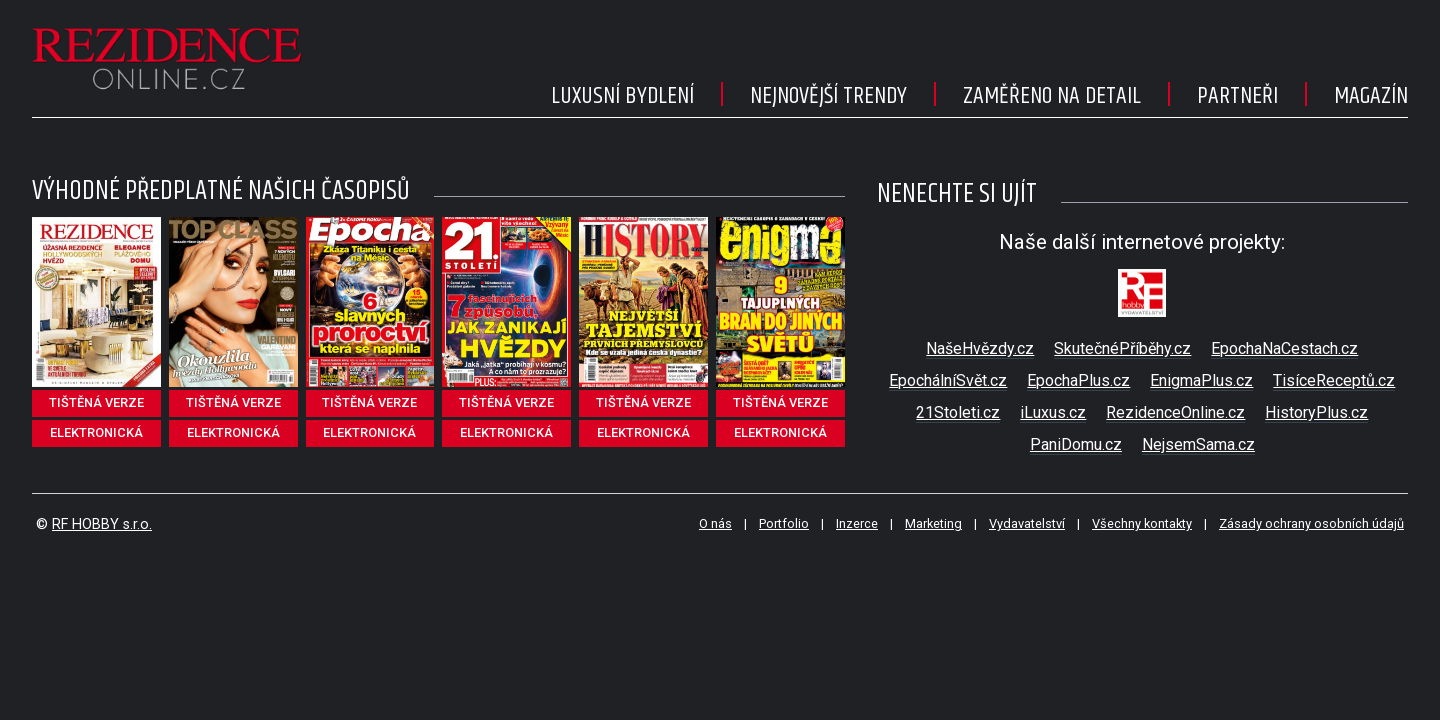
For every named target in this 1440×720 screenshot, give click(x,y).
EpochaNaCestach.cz (1284, 348)
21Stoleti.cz (958, 412)
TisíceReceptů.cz (1334, 380)
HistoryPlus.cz (1316, 412)
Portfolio (784, 523)
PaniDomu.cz (1076, 444)
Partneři (1237, 96)
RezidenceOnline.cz (1175, 412)
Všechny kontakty (1142, 523)
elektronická (96, 432)
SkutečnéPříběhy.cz (1122, 348)
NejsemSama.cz (1198, 444)
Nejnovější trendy (828, 96)
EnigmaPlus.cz (1201, 380)
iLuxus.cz (1053, 412)
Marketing (933, 523)
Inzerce (857, 523)
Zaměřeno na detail (1052, 96)
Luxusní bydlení (622, 96)
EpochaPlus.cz (1078, 380)
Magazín (1371, 96)
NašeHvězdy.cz (980, 348)
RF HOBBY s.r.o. (102, 524)
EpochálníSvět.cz (948, 380)
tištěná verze (96, 402)
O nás (715, 523)
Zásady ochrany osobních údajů (1311, 523)
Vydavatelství (1027, 523)
